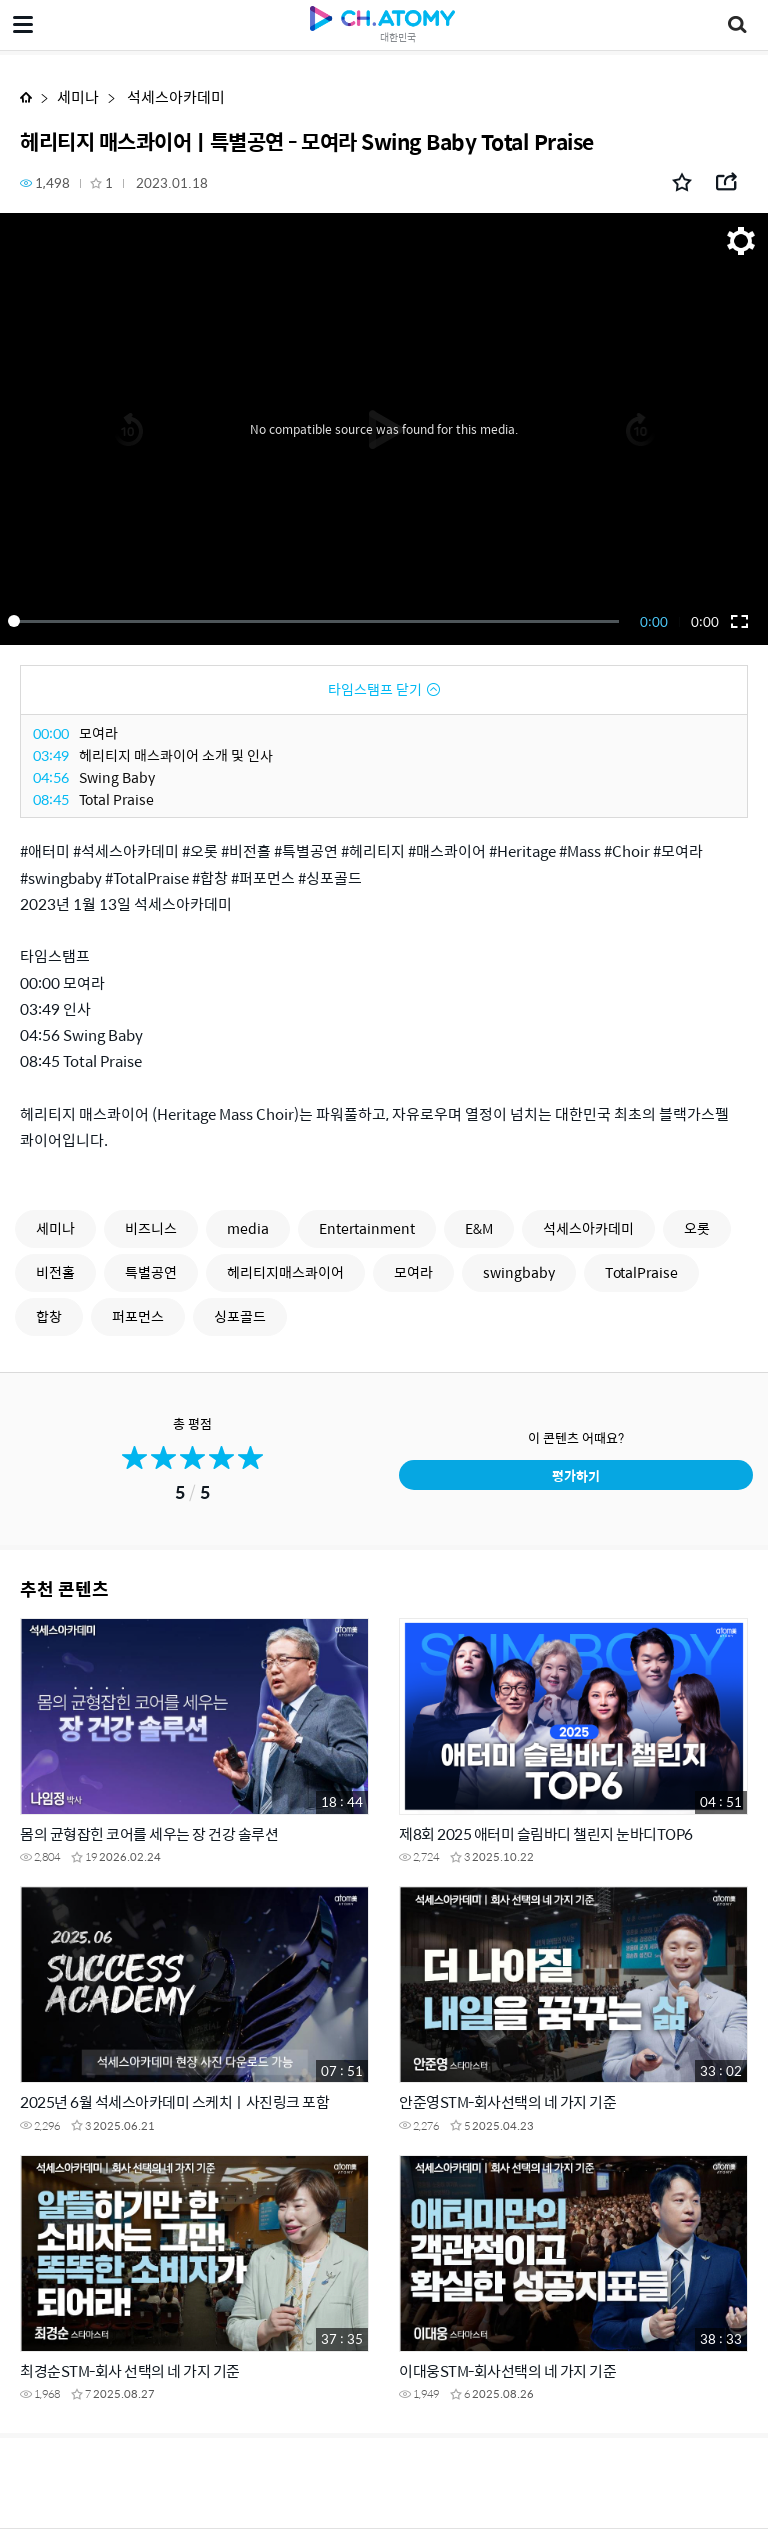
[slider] (317, 621)
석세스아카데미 (174, 96)
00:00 (51, 733)
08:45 (51, 799)
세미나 (78, 96)
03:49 (51, 755)
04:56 (51, 777)
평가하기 (576, 1475)
